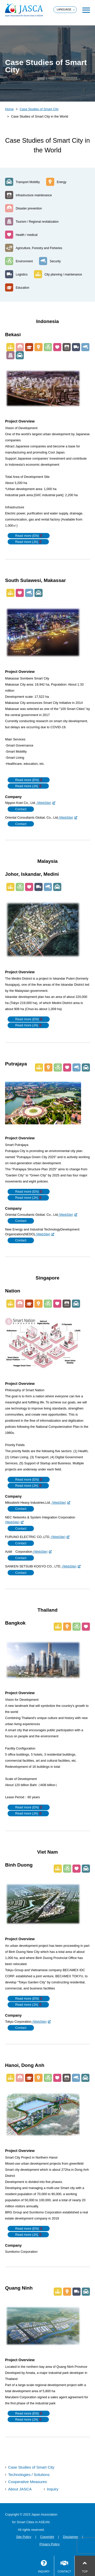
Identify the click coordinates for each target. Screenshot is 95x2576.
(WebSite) (43, 803)
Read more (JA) (26, 542)
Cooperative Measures (27, 2482)
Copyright (47, 2537)
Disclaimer (70, 2537)
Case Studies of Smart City (39, 109)
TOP (85, 2571)
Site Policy (23, 2537)
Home (9, 109)
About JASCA (20, 2489)
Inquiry (53, 2489)
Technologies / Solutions (29, 2474)
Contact (20, 809)
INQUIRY (44, 2571)
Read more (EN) (27, 536)
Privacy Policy (50, 2544)
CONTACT (64, 2571)
